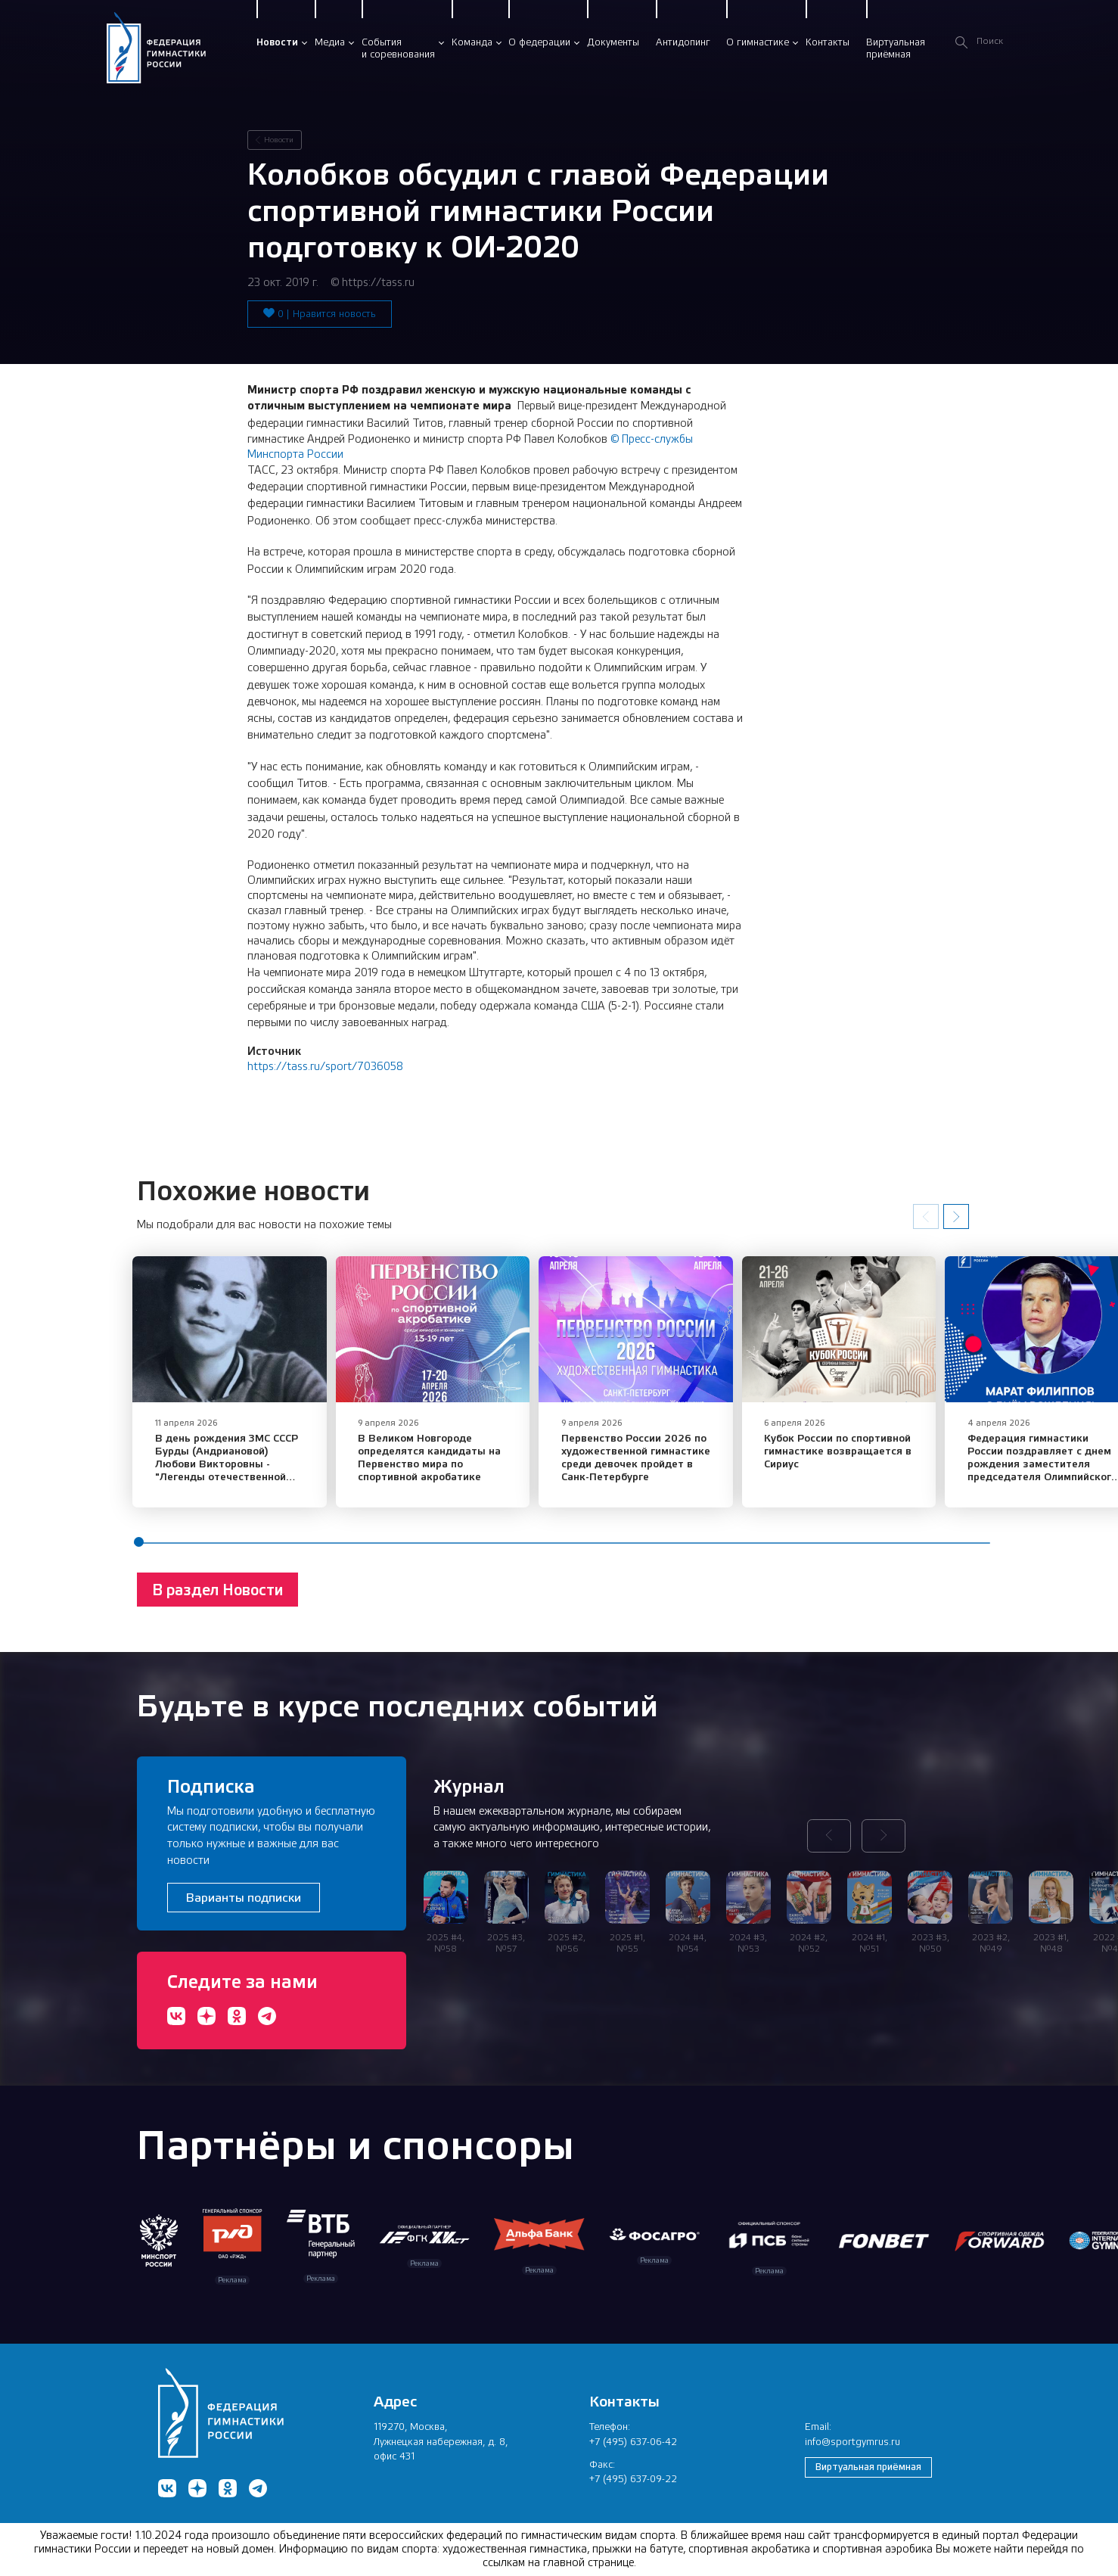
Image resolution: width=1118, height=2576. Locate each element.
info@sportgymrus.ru (852, 2441)
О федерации (539, 42)
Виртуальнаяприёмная (895, 48)
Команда (472, 42)
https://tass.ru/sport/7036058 (325, 1066)
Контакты (827, 42)
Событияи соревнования (398, 48)
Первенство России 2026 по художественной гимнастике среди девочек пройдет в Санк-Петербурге (666, 1466)
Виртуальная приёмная (868, 2467)
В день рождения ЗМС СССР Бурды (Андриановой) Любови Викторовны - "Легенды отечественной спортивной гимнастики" (233, 1472)
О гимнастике (757, 42)
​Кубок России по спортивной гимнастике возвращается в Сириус (875, 1460)
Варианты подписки (243, 1897)
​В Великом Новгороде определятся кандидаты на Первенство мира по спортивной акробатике (441, 1466)
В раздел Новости (217, 1598)
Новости (277, 42)
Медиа (330, 42)
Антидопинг (683, 42)
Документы (613, 42)
